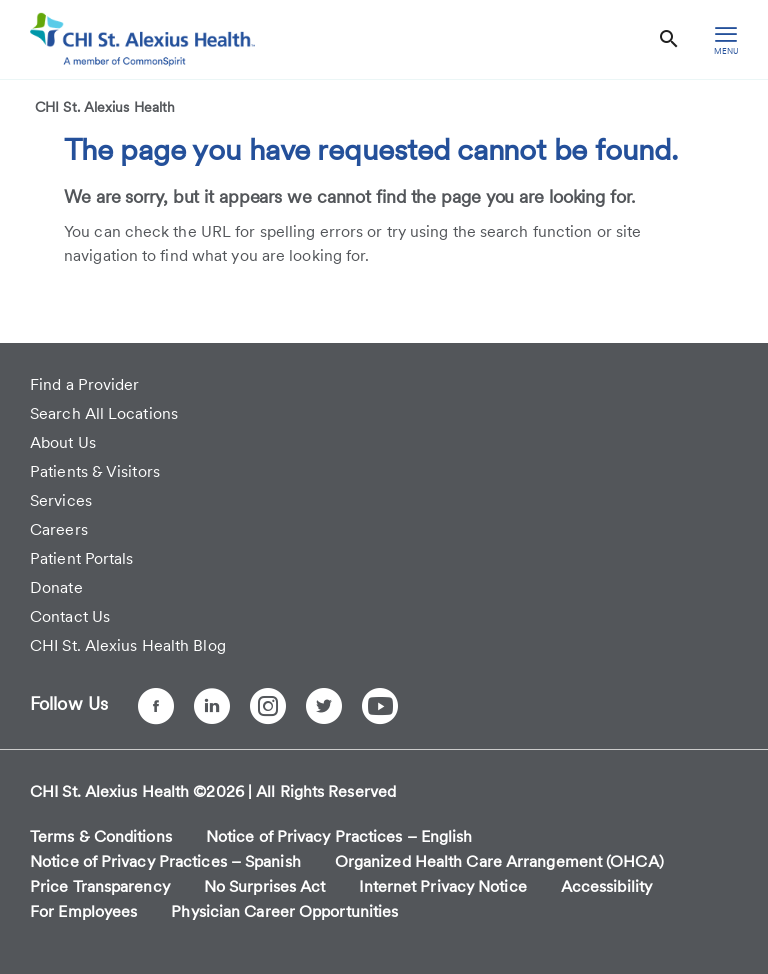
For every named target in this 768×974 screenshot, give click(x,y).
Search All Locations (104, 413)
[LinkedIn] (212, 706)
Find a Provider (85, 384)
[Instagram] (268, 706)
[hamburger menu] (726, 39)
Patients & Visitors (95, 471)
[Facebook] (156, 706)
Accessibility (606, 886)
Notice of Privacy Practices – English (339, 836)
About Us (63, 442)
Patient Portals (82, 558)
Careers (59, 529)
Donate (56, 587)
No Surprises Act (265, 886)
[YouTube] (380, 706)
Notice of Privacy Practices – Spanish (165, 861)
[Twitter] (324, 706)
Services (61, 500)
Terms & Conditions (101, 836)
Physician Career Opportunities (284, 911)
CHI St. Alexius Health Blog (128, 645)
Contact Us (70, 616)
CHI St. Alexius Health (105, 107)
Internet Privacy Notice (442, 886)
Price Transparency (100, 886)
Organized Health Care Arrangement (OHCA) (499, 861)
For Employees (83, 911)
